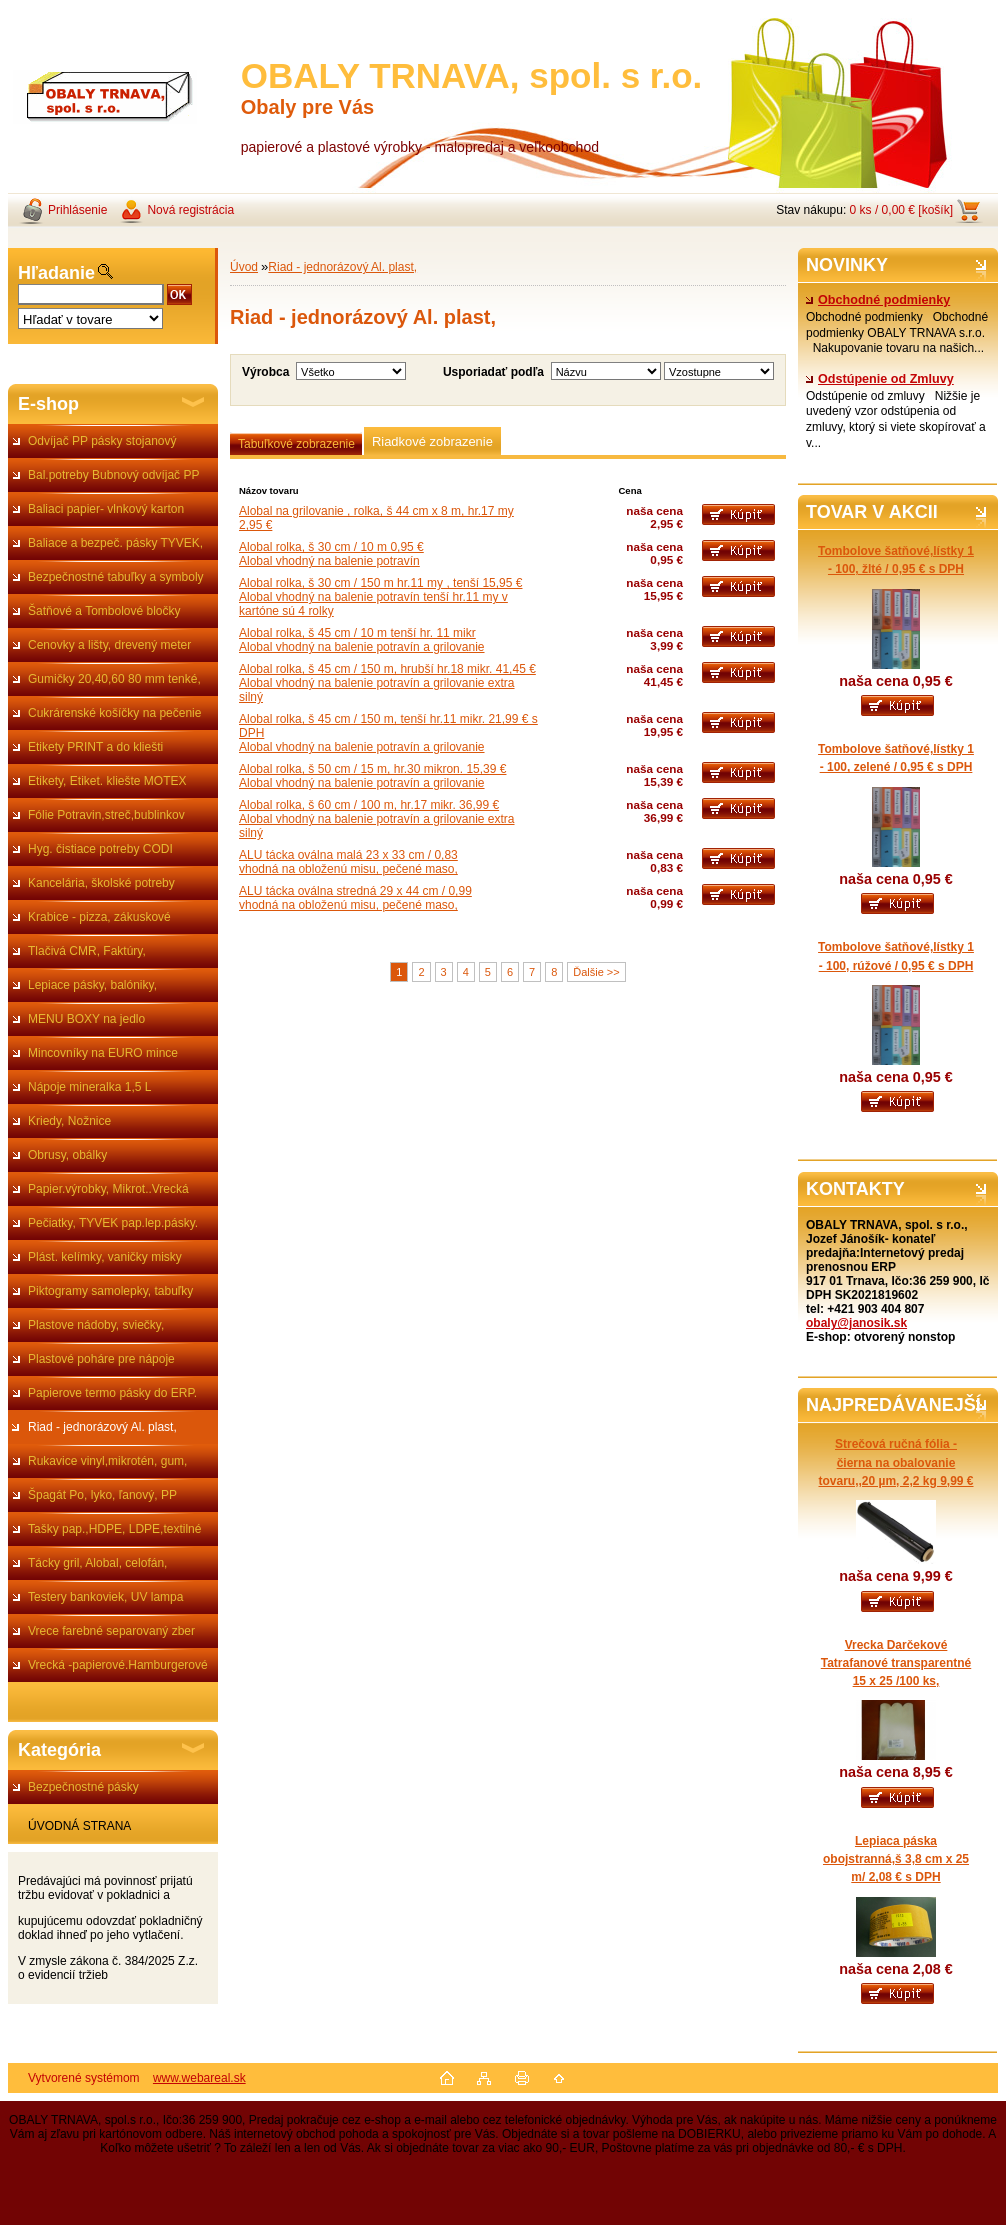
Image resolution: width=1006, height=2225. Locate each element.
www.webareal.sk (199, 2078)
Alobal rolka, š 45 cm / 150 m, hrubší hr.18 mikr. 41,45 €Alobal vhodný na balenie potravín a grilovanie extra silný (387, 683)
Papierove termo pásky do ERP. (112, 1393)
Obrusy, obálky (67, 1155)
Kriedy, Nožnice (69, 1121)
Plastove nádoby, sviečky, (96, 1325)
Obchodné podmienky (878, 300)
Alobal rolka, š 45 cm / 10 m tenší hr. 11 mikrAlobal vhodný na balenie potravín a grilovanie (362, 640)
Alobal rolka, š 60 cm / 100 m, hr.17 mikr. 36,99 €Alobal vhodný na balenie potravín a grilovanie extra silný (377, 819)
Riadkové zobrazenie (432, 441)
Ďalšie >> (596, 972)
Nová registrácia (190, 210)
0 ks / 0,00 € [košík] (901, 210)
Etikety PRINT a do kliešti (95, 747)
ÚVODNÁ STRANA (79, 1826)
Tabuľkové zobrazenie (296, 444)
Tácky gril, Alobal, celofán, (97, 1563)
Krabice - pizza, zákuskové (99, 917)
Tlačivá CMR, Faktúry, (87, 951)
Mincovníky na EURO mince (103, 1053)
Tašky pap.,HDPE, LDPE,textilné (114, 1529)
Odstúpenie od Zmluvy (880, 379)
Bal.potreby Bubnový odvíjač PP (113, 475)
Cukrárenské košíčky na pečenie (114, 713)
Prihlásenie (77, 210)
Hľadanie (56, 273)
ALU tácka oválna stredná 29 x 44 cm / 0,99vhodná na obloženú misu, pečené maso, (355, 898)
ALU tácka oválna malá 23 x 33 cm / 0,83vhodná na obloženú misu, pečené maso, (348, 862)
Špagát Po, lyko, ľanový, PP (102, 1495)
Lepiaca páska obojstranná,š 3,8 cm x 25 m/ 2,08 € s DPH (896, 1859)
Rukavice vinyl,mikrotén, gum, (107, 1461)
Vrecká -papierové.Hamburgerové (118, 1665)
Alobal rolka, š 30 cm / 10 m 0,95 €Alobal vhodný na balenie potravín (331, 554)
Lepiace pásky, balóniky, (92, 985)
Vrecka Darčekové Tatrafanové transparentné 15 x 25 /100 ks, (896, 1663)
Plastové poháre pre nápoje (101, 1359)
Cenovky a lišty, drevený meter (109, 645)
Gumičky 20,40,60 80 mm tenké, (114, 679)
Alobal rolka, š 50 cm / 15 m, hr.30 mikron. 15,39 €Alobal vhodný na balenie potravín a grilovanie (372, 776)
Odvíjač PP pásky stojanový (102, 441)
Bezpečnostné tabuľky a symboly (116, 577)
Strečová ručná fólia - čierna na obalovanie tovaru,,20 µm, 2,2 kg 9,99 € (896, 1462)
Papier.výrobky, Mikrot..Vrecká (108, 1189)
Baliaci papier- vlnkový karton (106, 509)
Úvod (244, 267)
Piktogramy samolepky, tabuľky (110, 1291)
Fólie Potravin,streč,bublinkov (106, 815)
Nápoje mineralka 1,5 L (89, 1087)
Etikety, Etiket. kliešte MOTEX (107, 781)
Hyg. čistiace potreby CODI (100, 849)
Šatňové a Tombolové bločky (104, 611)
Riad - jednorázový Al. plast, (102, 1427)
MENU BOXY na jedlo (86, 1019)
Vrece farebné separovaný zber (111, 1631)
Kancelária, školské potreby (101, 883)
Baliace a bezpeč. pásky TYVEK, (115, 543)
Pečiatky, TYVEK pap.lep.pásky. (113, 1223)
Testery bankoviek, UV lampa (105, 1597)
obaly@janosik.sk (856, 1323)
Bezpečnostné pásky (83, 1787)
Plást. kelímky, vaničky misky (105, 1257)
